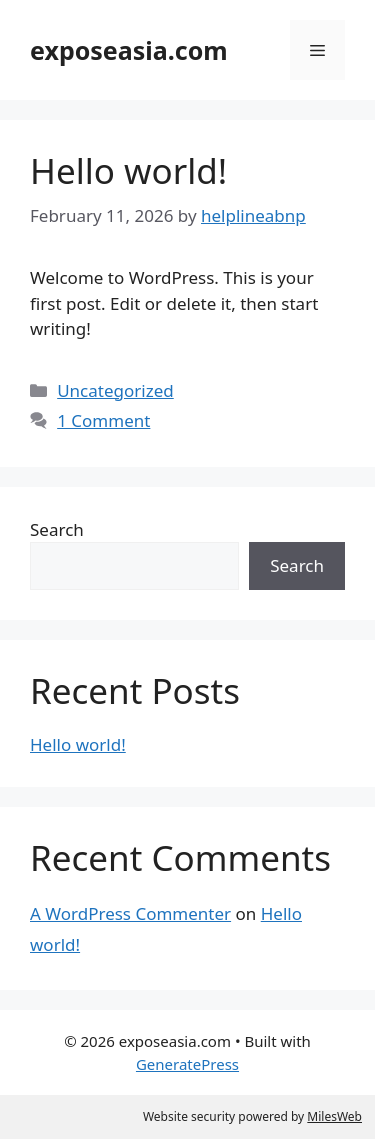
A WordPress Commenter (130, 913)
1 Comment (103, 420)
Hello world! (128, 170)
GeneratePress (187, 1064)
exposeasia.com (129, 50)
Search (57, 529)
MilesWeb (334, 1116)
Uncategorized (115, 390)
